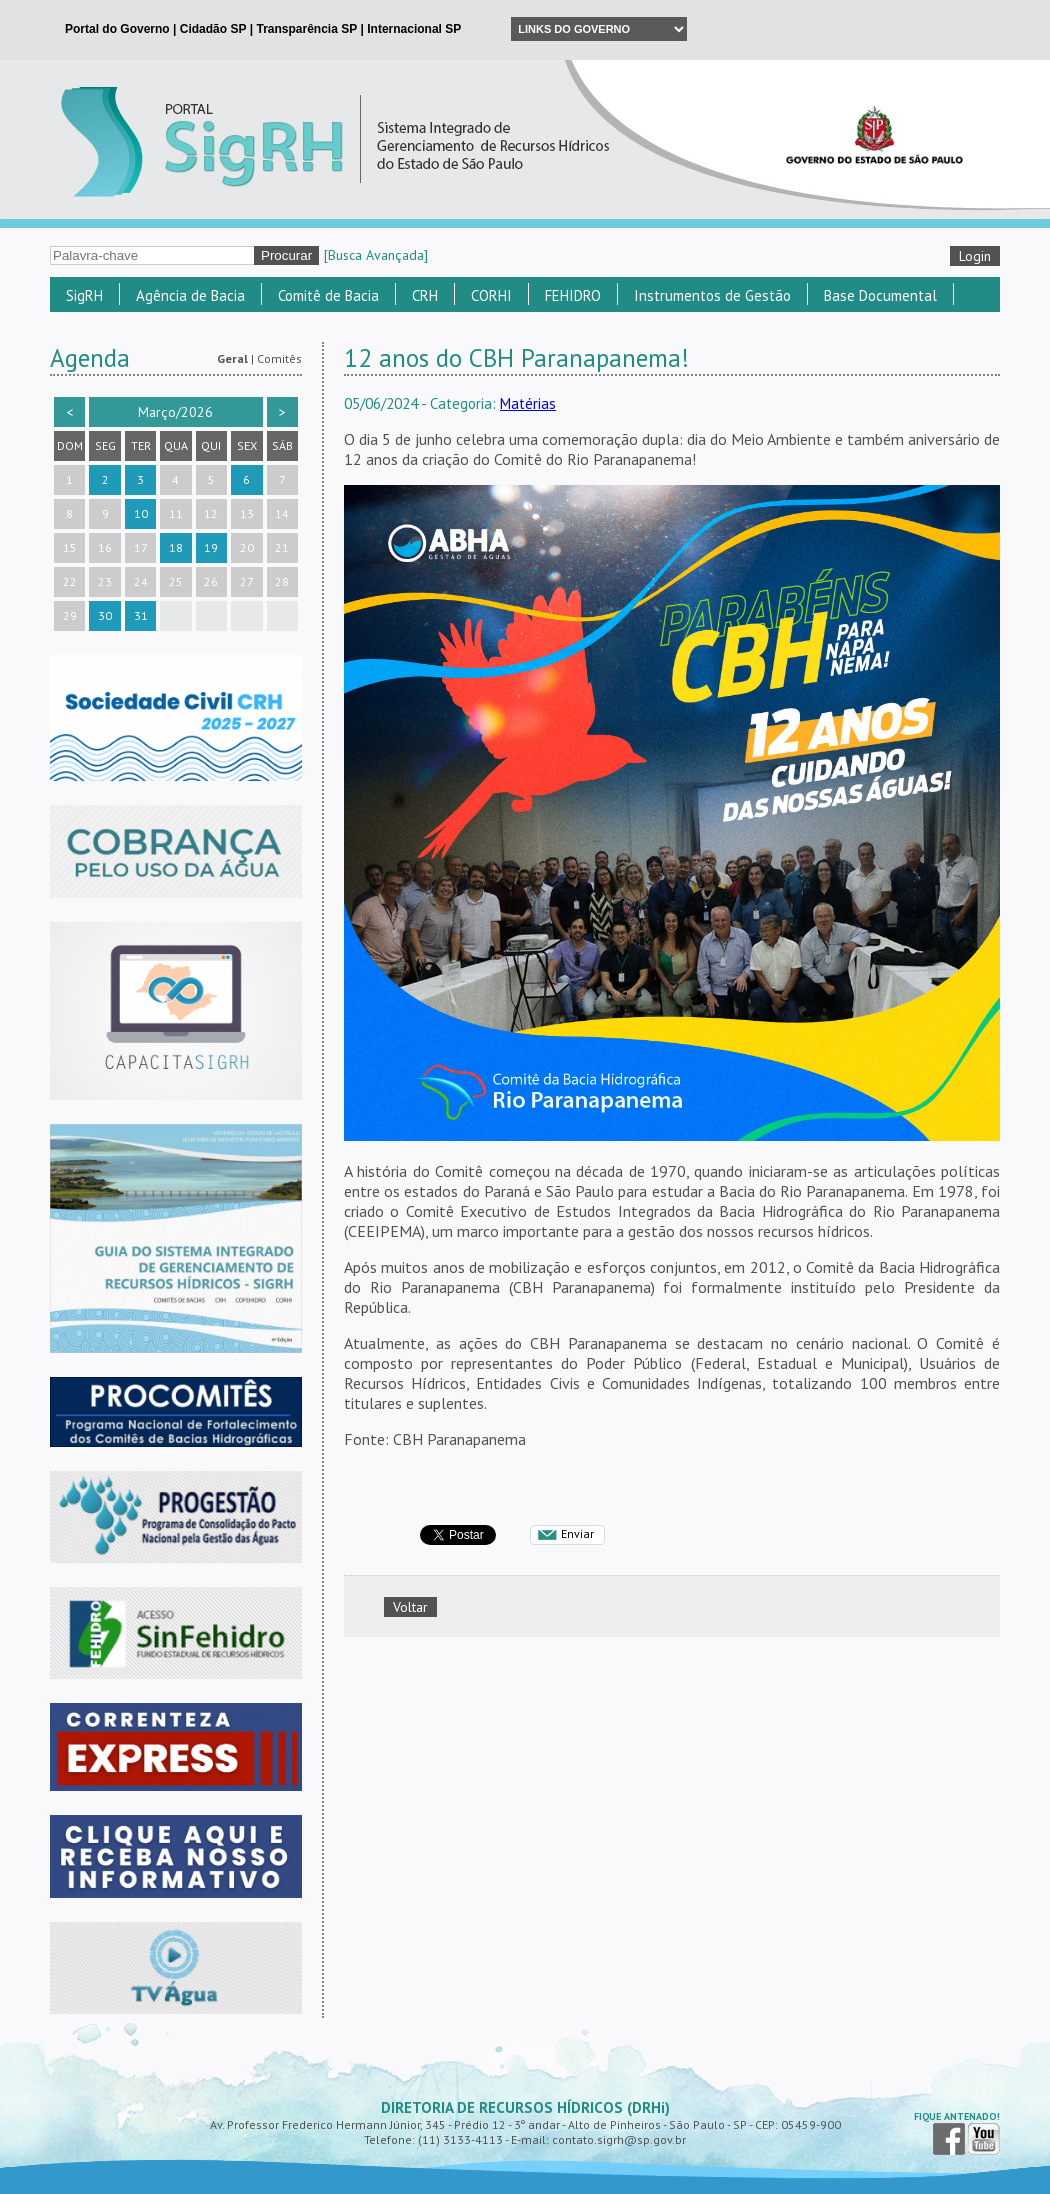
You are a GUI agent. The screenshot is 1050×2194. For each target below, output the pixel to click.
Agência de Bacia (190, 295)
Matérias (528, 403)
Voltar (410, 1607)
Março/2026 (175, 412)
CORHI (491, 295)
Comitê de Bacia (328, 295)
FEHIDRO (573, 295)
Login (975, 256)
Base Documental (880, 295)
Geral (232, 358)
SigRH (84, 295)
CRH (425, 295)
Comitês (279, 358)
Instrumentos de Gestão (712, 295)
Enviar (577, 1533)
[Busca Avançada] (376, 255)
